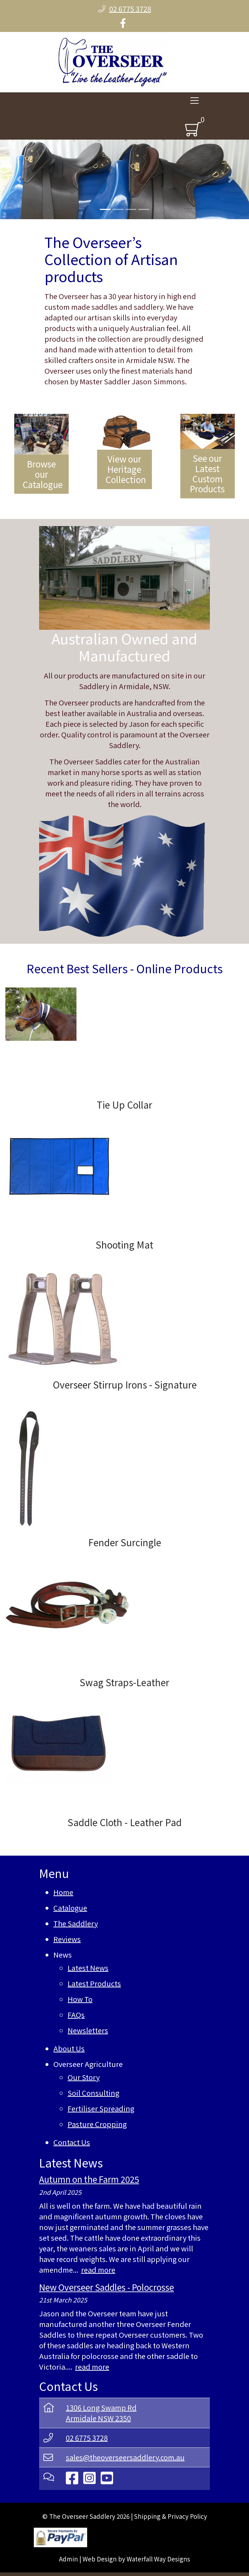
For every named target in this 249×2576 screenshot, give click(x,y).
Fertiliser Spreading (101, 2108)
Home (63, 1892)
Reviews (67, 1939)
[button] (18, 179)
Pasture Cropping (97, 2124)
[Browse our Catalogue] (41, 454)
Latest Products (94, 1983)
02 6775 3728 (87, 2437)
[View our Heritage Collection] (124, 451)
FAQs (76, 2014)
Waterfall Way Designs (158, 2558)
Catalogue (70, 1908)
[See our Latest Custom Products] (207, 456)
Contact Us (71, 2142)
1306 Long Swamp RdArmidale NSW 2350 (101, 2412)
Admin (68, 2558)
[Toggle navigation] (194, 102)
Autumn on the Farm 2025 (89, 2179)
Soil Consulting (93, 2093)
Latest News (88, 1968)
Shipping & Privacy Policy (170, 2516)
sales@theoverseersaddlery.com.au (125, 2457)
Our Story (84, 2077)
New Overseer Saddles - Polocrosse (106, 2287)
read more (98, 2269)
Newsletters (88, 2030)
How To (80, 1999)
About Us (69, 2048)
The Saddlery (75, 1923)
